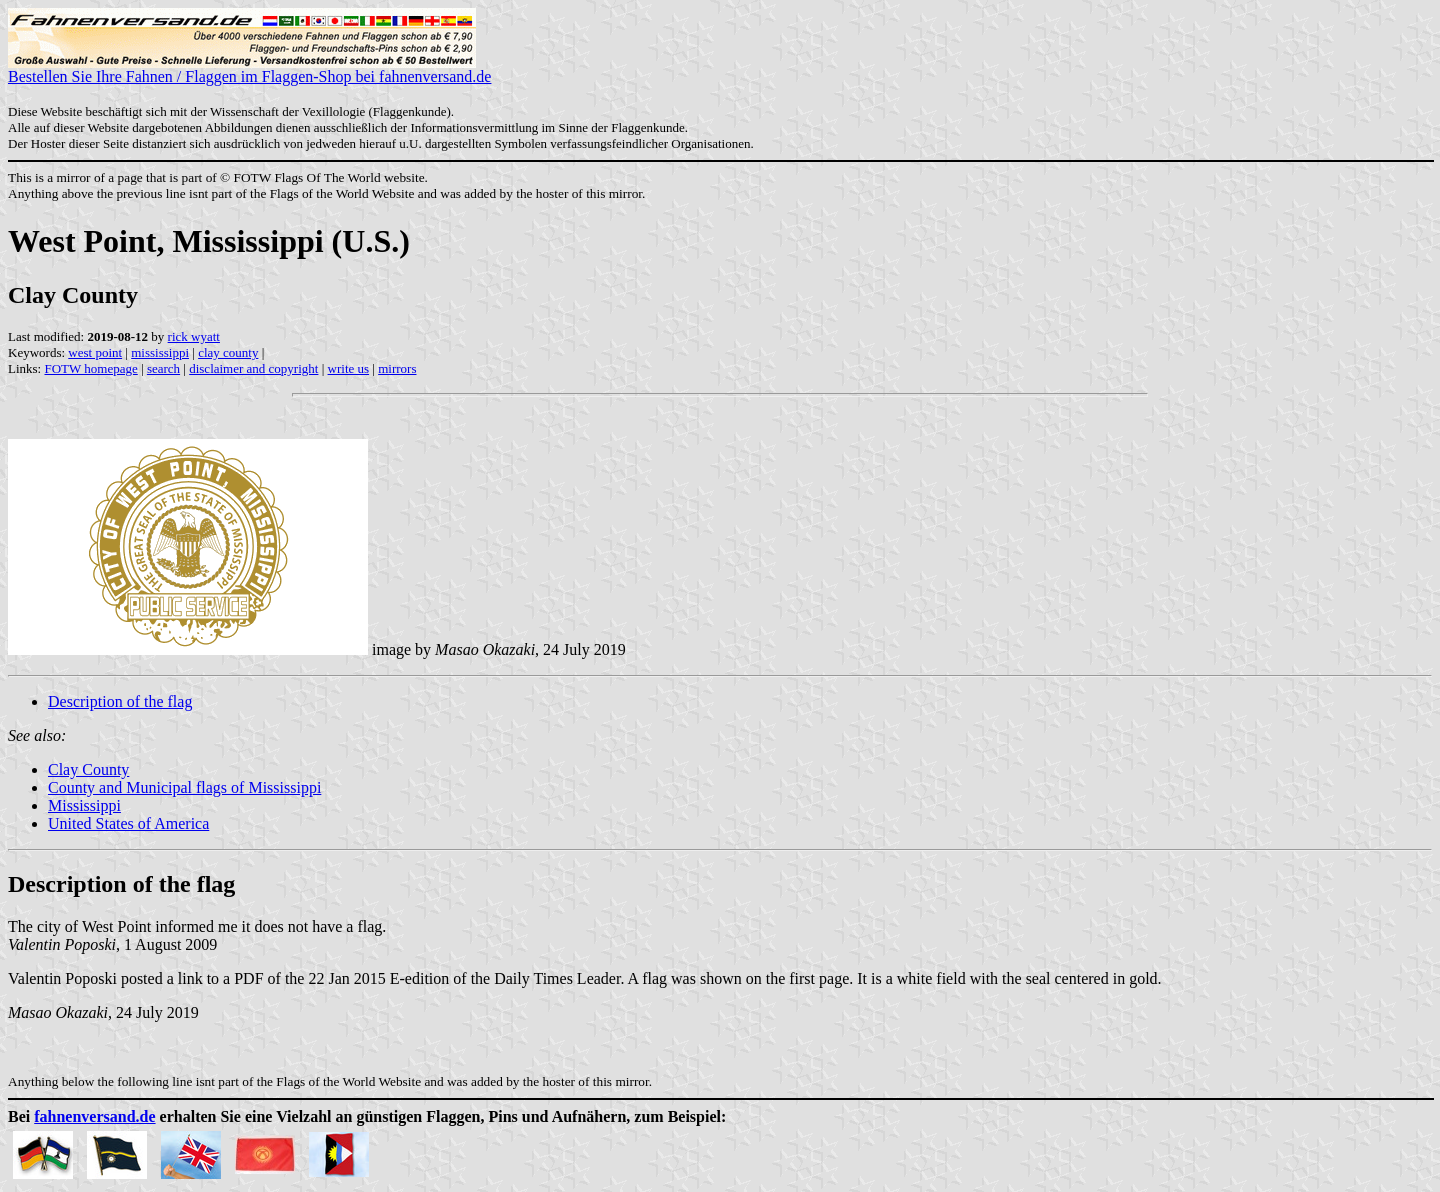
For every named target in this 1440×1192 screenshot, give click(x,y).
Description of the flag (120, 701)
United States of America (128, 823)
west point (95, 352)
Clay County (88, 769)
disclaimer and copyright (253, 368)
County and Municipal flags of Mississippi (184, 787)
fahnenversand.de (94, 1116)
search (163, 368)
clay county (228, 352)
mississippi (160, 352)
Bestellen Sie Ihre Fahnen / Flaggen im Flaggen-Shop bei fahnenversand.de (249, 69)
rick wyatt (194, 336)
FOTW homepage (90, 368)
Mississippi (84, 805)
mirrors (397, 368)
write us (349, 368)
